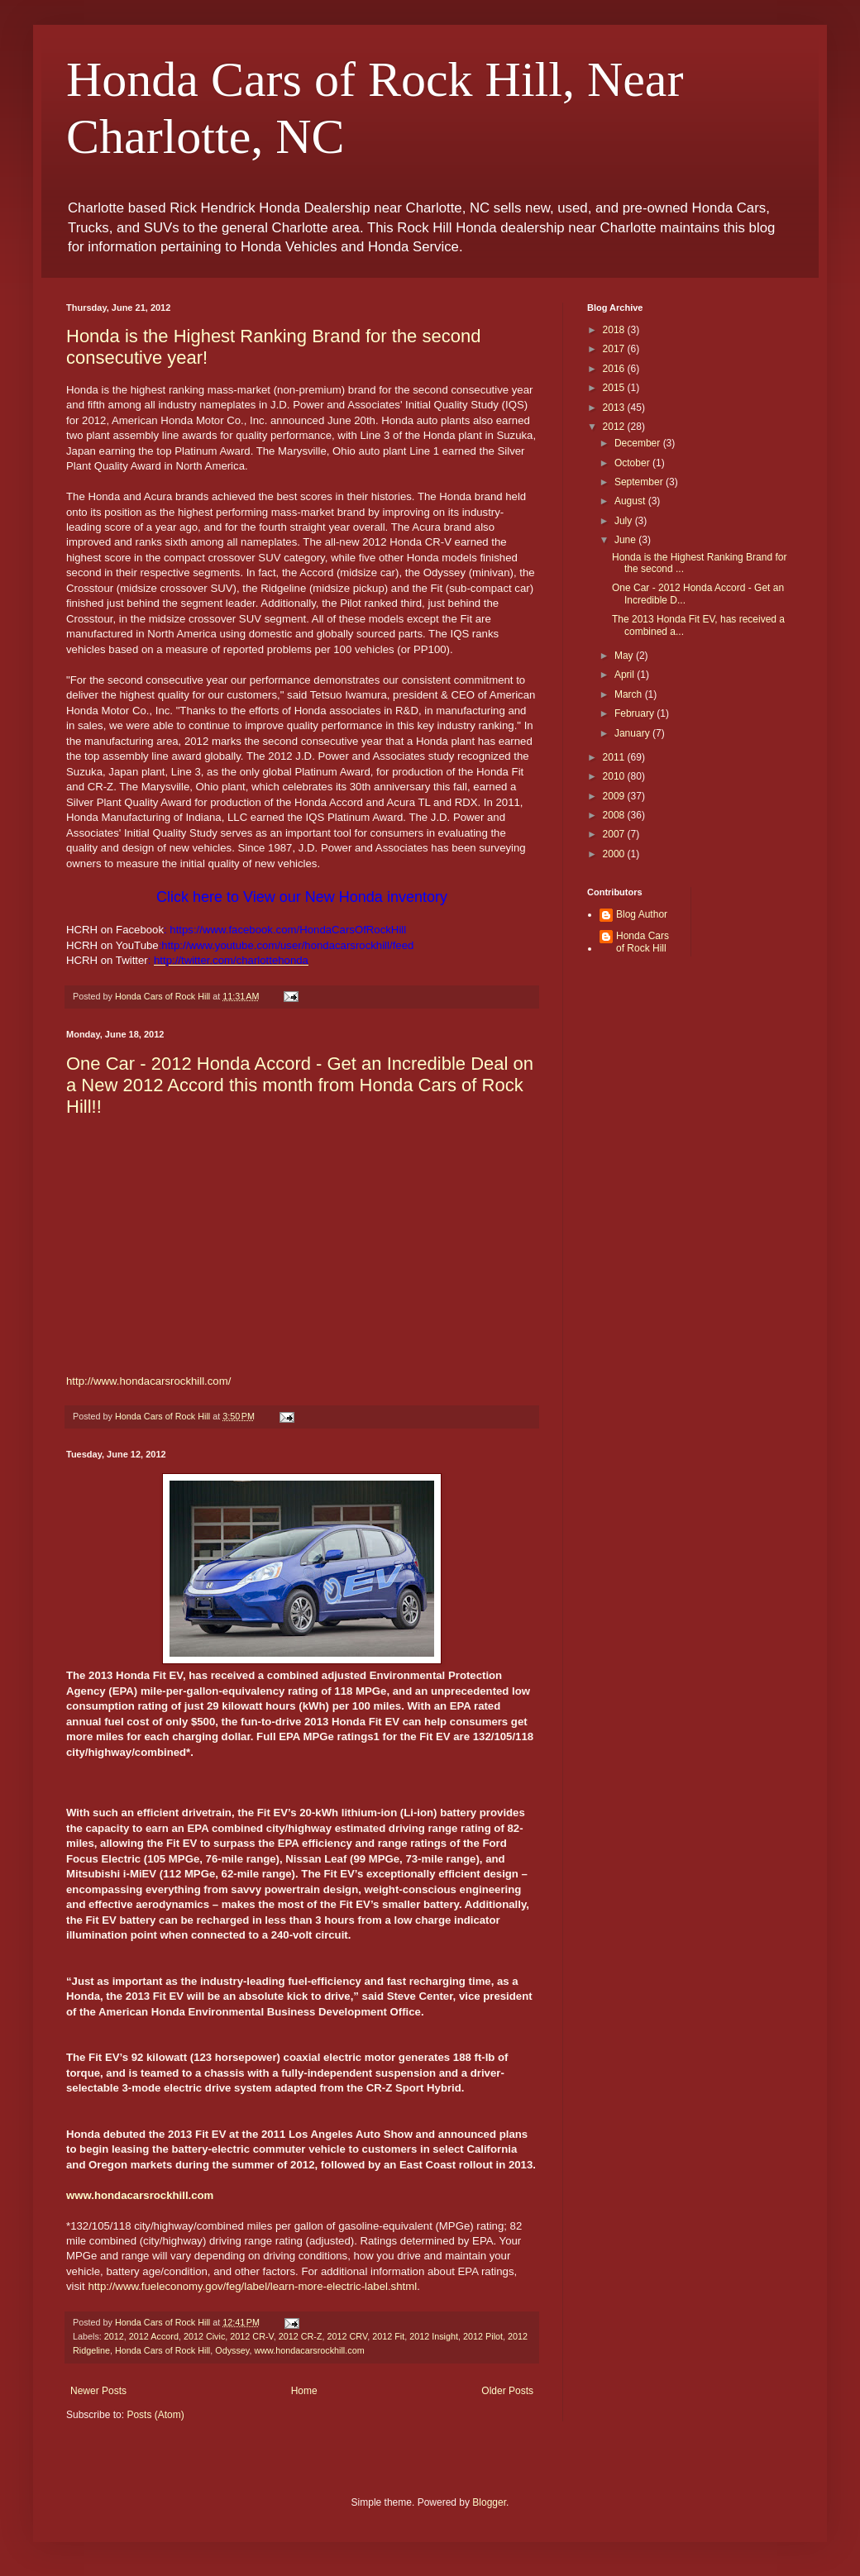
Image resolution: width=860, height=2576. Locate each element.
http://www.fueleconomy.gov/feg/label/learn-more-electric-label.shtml (252, 2286)
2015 (615, 388)
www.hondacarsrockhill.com (309, 2350)
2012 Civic (204, 2336)
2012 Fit (388, 2336)
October (633, 463)
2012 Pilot (483, 2336)
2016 (615, 368)
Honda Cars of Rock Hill (162, 2350)
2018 (615, 330)
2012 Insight (433, 2336)
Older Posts (507, 2391)
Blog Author (641, 914)
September (640, 482)
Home (304, 2391)
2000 (615, 854)
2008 (615, 815)
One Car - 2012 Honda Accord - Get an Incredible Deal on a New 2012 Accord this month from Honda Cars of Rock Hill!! (299, 1085)
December (638, 443)
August (631, 501)
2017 (615, 349)
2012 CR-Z (300, 2336)
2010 (615, 776)
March (629, 694)
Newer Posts (98, 2391)
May (625, 655)
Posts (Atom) (155, 2415)
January (633, 733)
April (625, 674)
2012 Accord (154, 2336)
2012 (114, 2336)
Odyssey (232, 2350)
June (626, 540)
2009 (615, 796)
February (635, 713)
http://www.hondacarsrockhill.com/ (148, 1381)
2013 (615, 407)
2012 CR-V (251, 2336)
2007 (615, 834)
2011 (615, 757)
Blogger (489, 2502)
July (624, 521)
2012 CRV (347, 2336)
